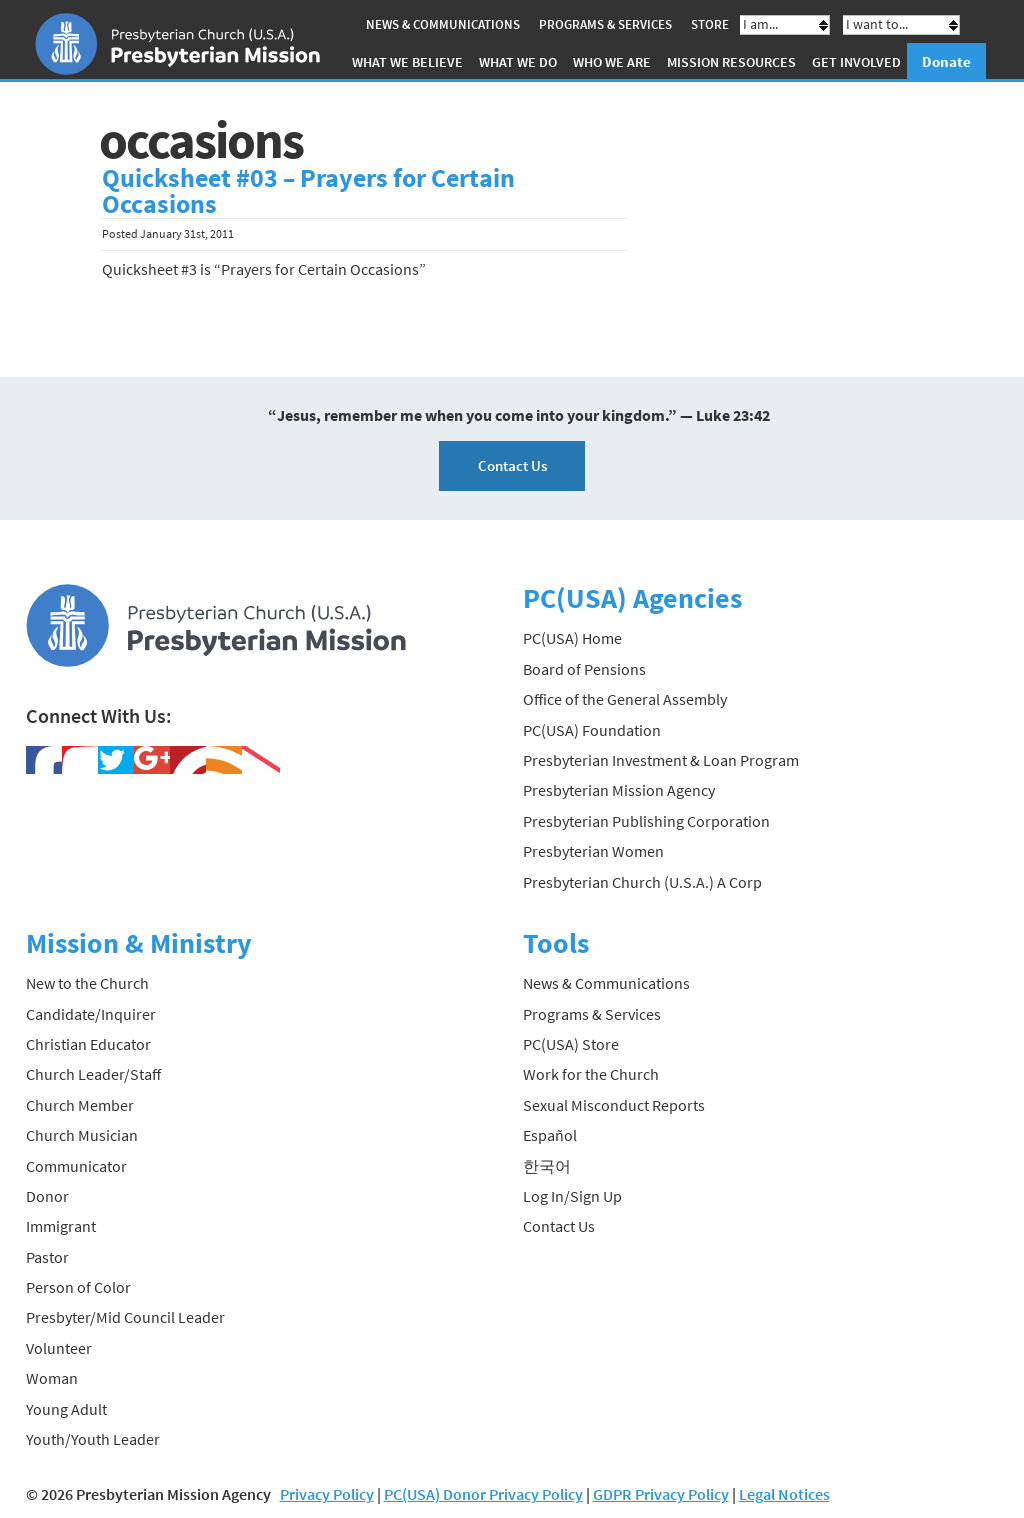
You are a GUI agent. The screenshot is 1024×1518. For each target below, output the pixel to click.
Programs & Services (605, 24)
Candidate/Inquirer (91, 1014)
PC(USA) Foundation (592, 730)
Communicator (76, 1166)
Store (710, 24)
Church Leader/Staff (93, 1074)
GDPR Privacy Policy (661, 1494)
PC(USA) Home (572, 638)
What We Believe (407, 62)
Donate (946, 61)
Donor (47, 1196)
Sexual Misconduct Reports (614, 1105)
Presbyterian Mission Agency (619, 790)
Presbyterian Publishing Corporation (646, 821)
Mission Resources (731, 62)
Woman (52, 1378)
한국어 (547, 1166)
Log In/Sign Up (572, 1196)
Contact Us (512, 465)
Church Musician (82, 1135)
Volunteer (59, 1348)
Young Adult (66, 1409)
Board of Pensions (584, 669)
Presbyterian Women (593, 851)
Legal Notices (784, 1494)
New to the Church (87, 983)
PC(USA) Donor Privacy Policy (483, 1494)
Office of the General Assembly (625, 699)
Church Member (80, 1105)
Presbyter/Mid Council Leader (125, 1317)
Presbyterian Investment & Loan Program (661, 760)
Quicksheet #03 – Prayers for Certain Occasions (308, 191)
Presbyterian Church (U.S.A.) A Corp (642, 882)
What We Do (518, 62)
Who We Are (612, 62)
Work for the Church (591, 1074)
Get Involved (856, 62)
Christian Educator (88, 1044)
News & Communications (443, 24)
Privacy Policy (327, 1494)
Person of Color (78, 1287)
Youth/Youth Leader (93, 1439)
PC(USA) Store (571, 1044)
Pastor (47, 1257)
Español (550, 1135)
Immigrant (61, 1226)
